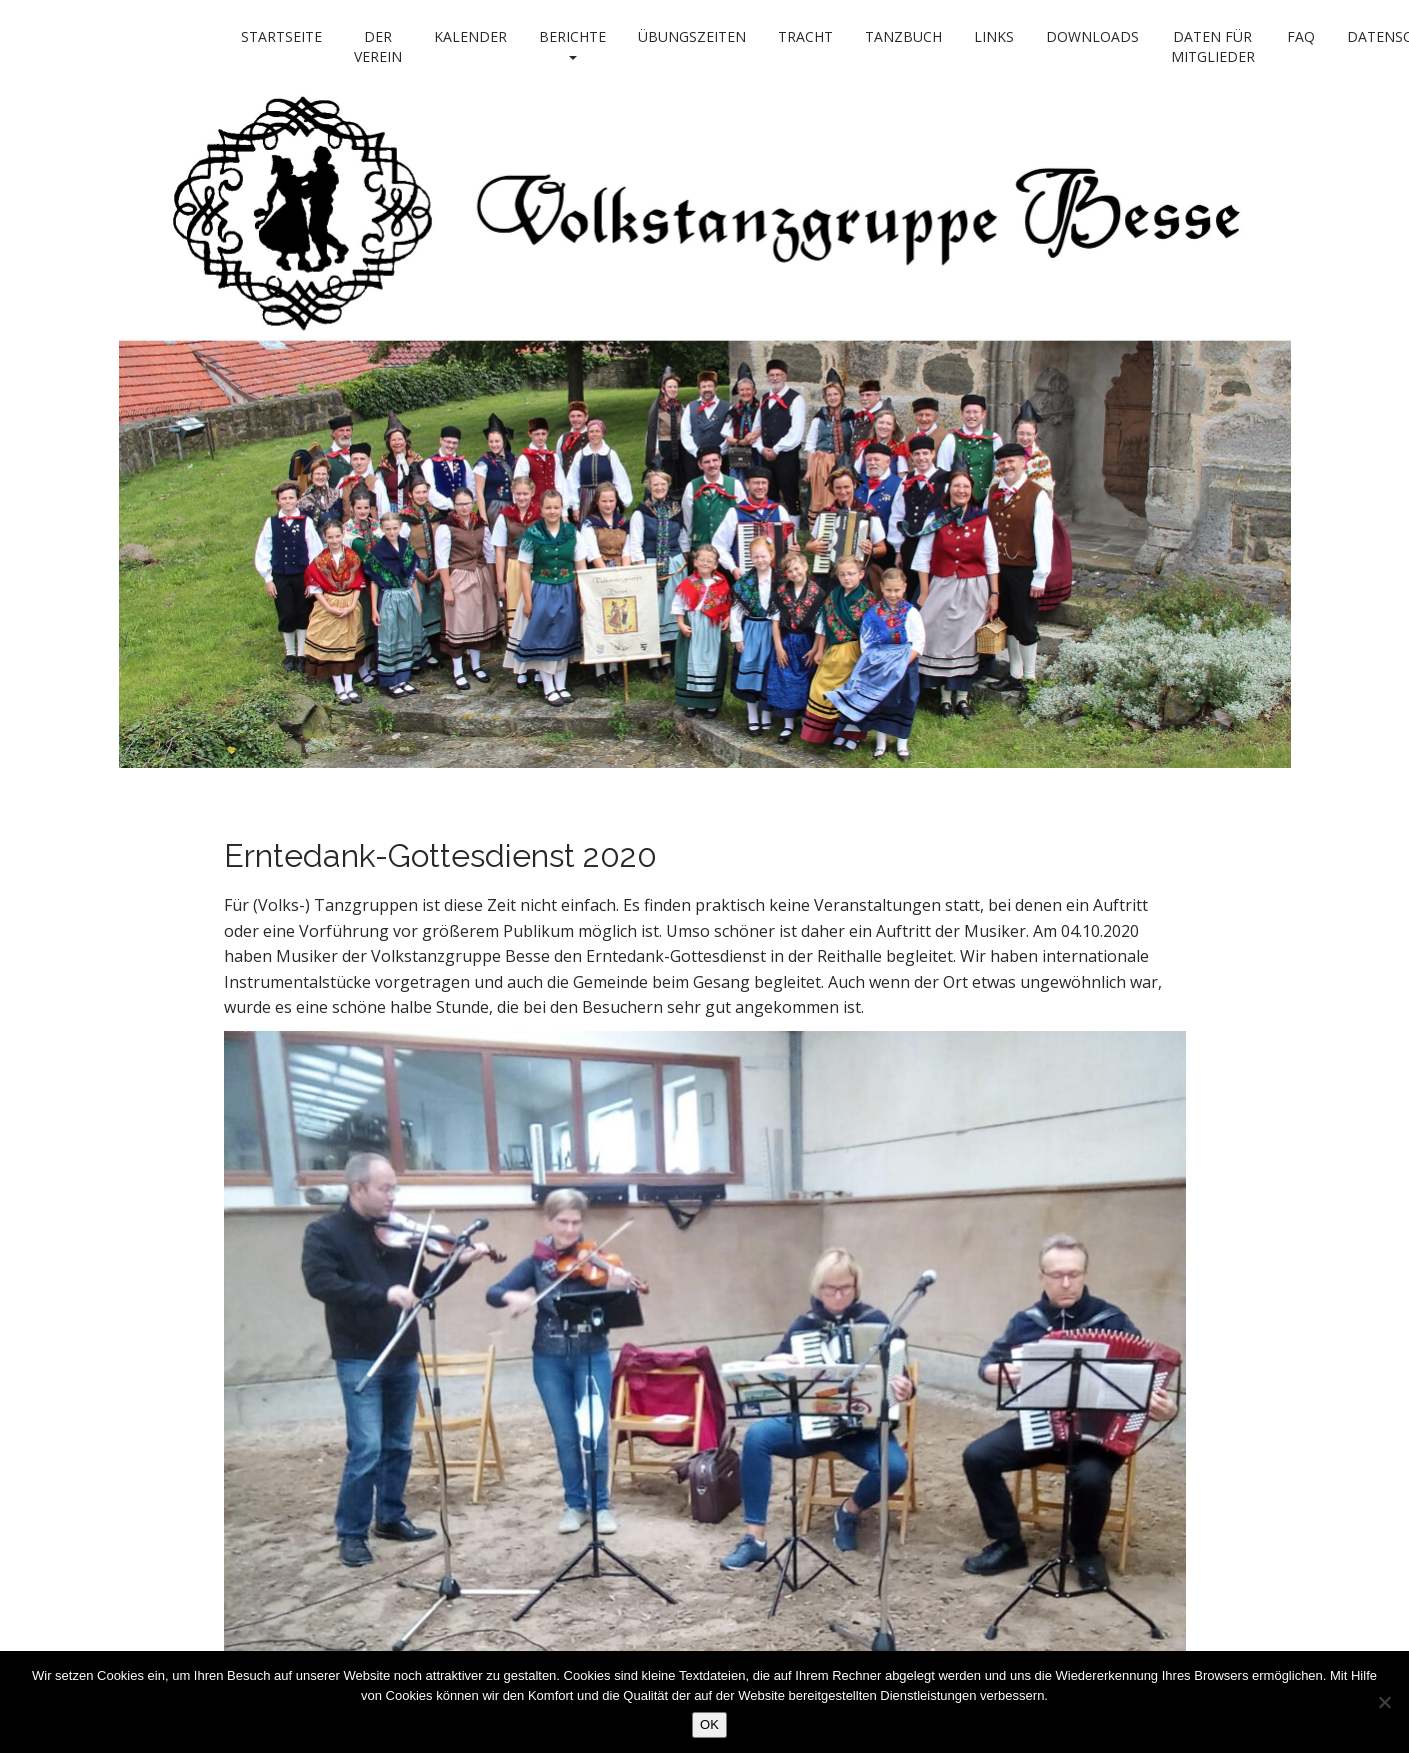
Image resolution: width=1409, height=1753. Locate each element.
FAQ (1301, 36)
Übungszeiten (692, 36)
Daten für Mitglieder (1213, 46)
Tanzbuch (903, 36)
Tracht (805, 36)
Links (994, 36)
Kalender (470, 36)
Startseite (281, 36)
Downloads (1092, 36)
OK (709, 1724)
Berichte (572, 43)
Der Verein (378, 46)
